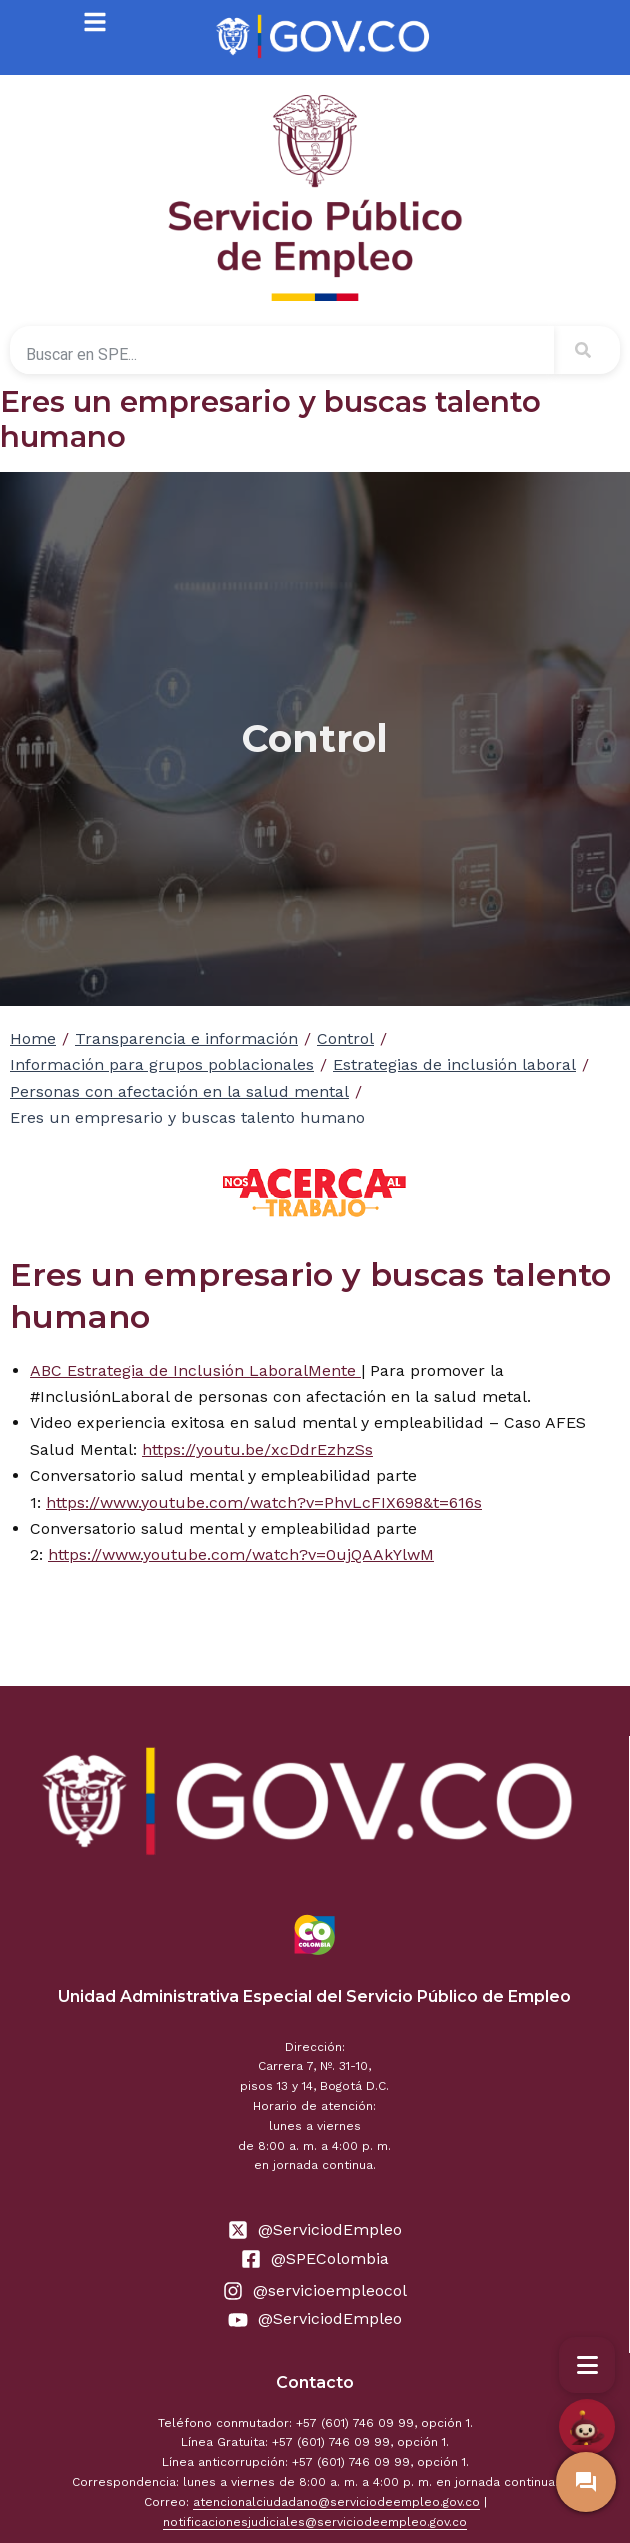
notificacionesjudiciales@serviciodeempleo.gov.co (315, 2522)
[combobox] (282, 354)
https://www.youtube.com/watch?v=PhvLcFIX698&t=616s (264, 1502)
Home (33, 1038)
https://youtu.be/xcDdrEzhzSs (257, 1449)
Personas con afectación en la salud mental (179, 1091)
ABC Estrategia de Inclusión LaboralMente (195, 1370)
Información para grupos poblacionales (162, 1064)
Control (345, 1038)
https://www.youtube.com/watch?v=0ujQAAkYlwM (241, 1554)
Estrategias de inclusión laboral (454, 1064)
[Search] (587, 350)
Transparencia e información (186, 1038)
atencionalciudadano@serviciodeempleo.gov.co (336, 2502)
